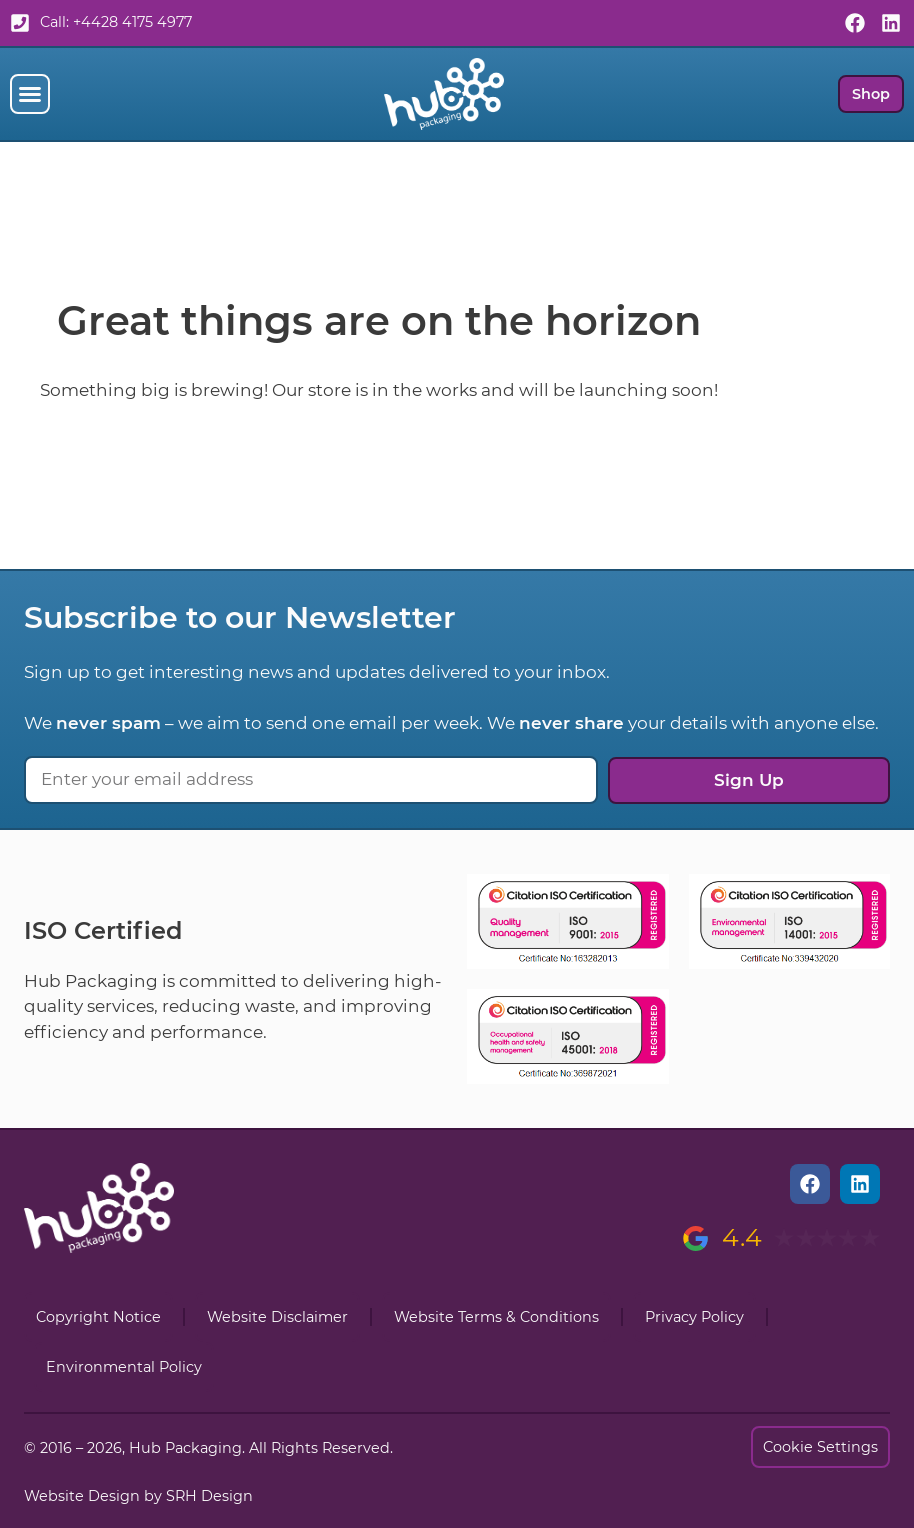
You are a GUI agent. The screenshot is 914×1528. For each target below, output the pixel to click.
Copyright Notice (98, 1317)
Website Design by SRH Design (138, 1496)
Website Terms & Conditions (496, 1317)
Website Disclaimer (277, 1317)
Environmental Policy (124, 1367)
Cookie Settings (820, 1447)
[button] (30, 94)
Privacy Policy (694, 1317)
